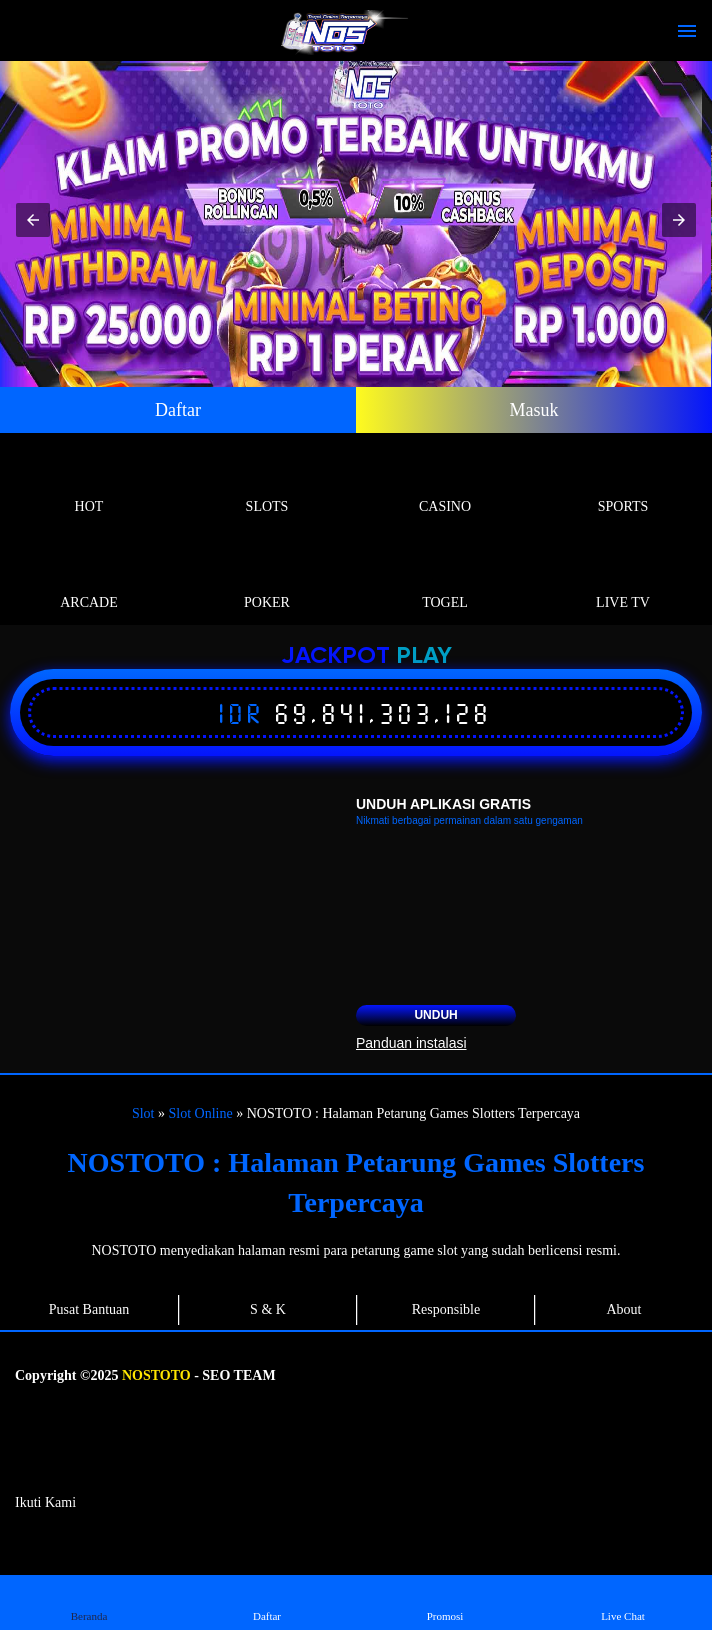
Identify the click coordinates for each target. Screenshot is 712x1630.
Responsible (446, 1309)
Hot (89, 483)
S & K (268, 1309)
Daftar (178, 410)
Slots (267, 483)
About (624, 1309)
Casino (445, 483)
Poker (267, 579)
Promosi (445, 1601)
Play (424, 656)
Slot (143, 1113)
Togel (445, 579)
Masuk (534, 410)
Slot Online (201, 1113)
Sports (623, 483)
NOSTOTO (156, 1375)
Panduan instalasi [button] (411, 1043)
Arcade (89, 579)
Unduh (435, 1015)
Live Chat (623, 1601)
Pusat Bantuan (89, 1309)
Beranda (89, 1601)
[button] (33, 220)
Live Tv (623, 579)
